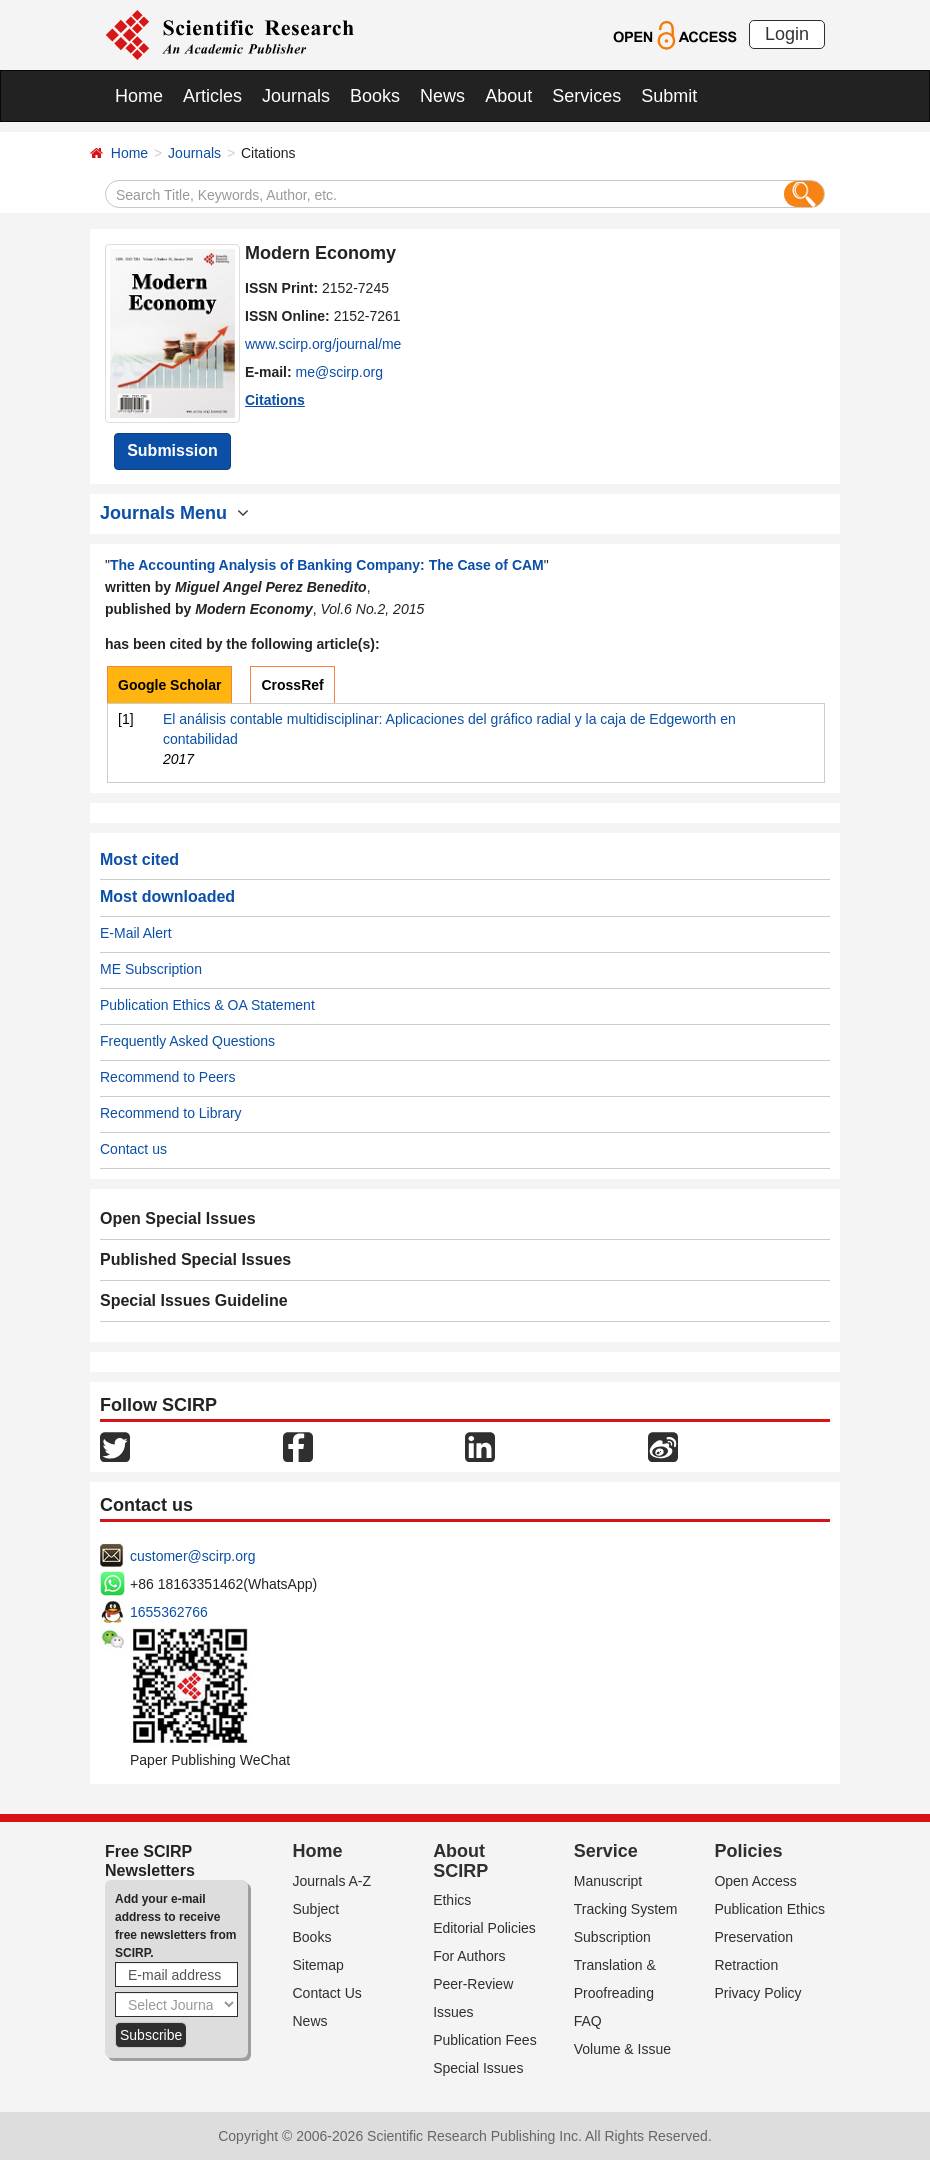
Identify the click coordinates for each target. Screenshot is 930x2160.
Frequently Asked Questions (187, 1041)
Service (606, 1851)
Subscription (612, 1937)
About (508, 96)
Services (586, 96)
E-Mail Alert (136, 933)
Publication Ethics (769, 1909)
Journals (296, 96)
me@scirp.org (339, 372)
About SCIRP (460, 1861)
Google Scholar (169, 685)
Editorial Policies (484, 1928)
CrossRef (292, 685)
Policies (748, 1851)
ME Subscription (151, 969)
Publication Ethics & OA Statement (207, 1005)
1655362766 (169, 1612)
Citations (275, 400)
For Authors (469, 1956)
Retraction (746, 1965)
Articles (212, 96)
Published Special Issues (195, 1259)
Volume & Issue (622, 2049)
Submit (669, 96)
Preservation (753, 1937)
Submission (172, 450)
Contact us (133, 1149)
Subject (316, 1909)
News (442, 96)
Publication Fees (485, 2040)
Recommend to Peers (167, 1077)
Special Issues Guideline (194, 1300)
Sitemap (318, 1965)
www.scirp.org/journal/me (323, 344)
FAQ (588, 2021)
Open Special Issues (178, 1218)
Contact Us (327, 1993)
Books (375, 96)
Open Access (755, 1881)
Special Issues (478, 2068)
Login (787, 34)
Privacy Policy (757, 1993)
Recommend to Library (171, 1113)
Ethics (452, 1900)
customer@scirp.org (192, 1556)
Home (139, 96)
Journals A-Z (332, 1881)
